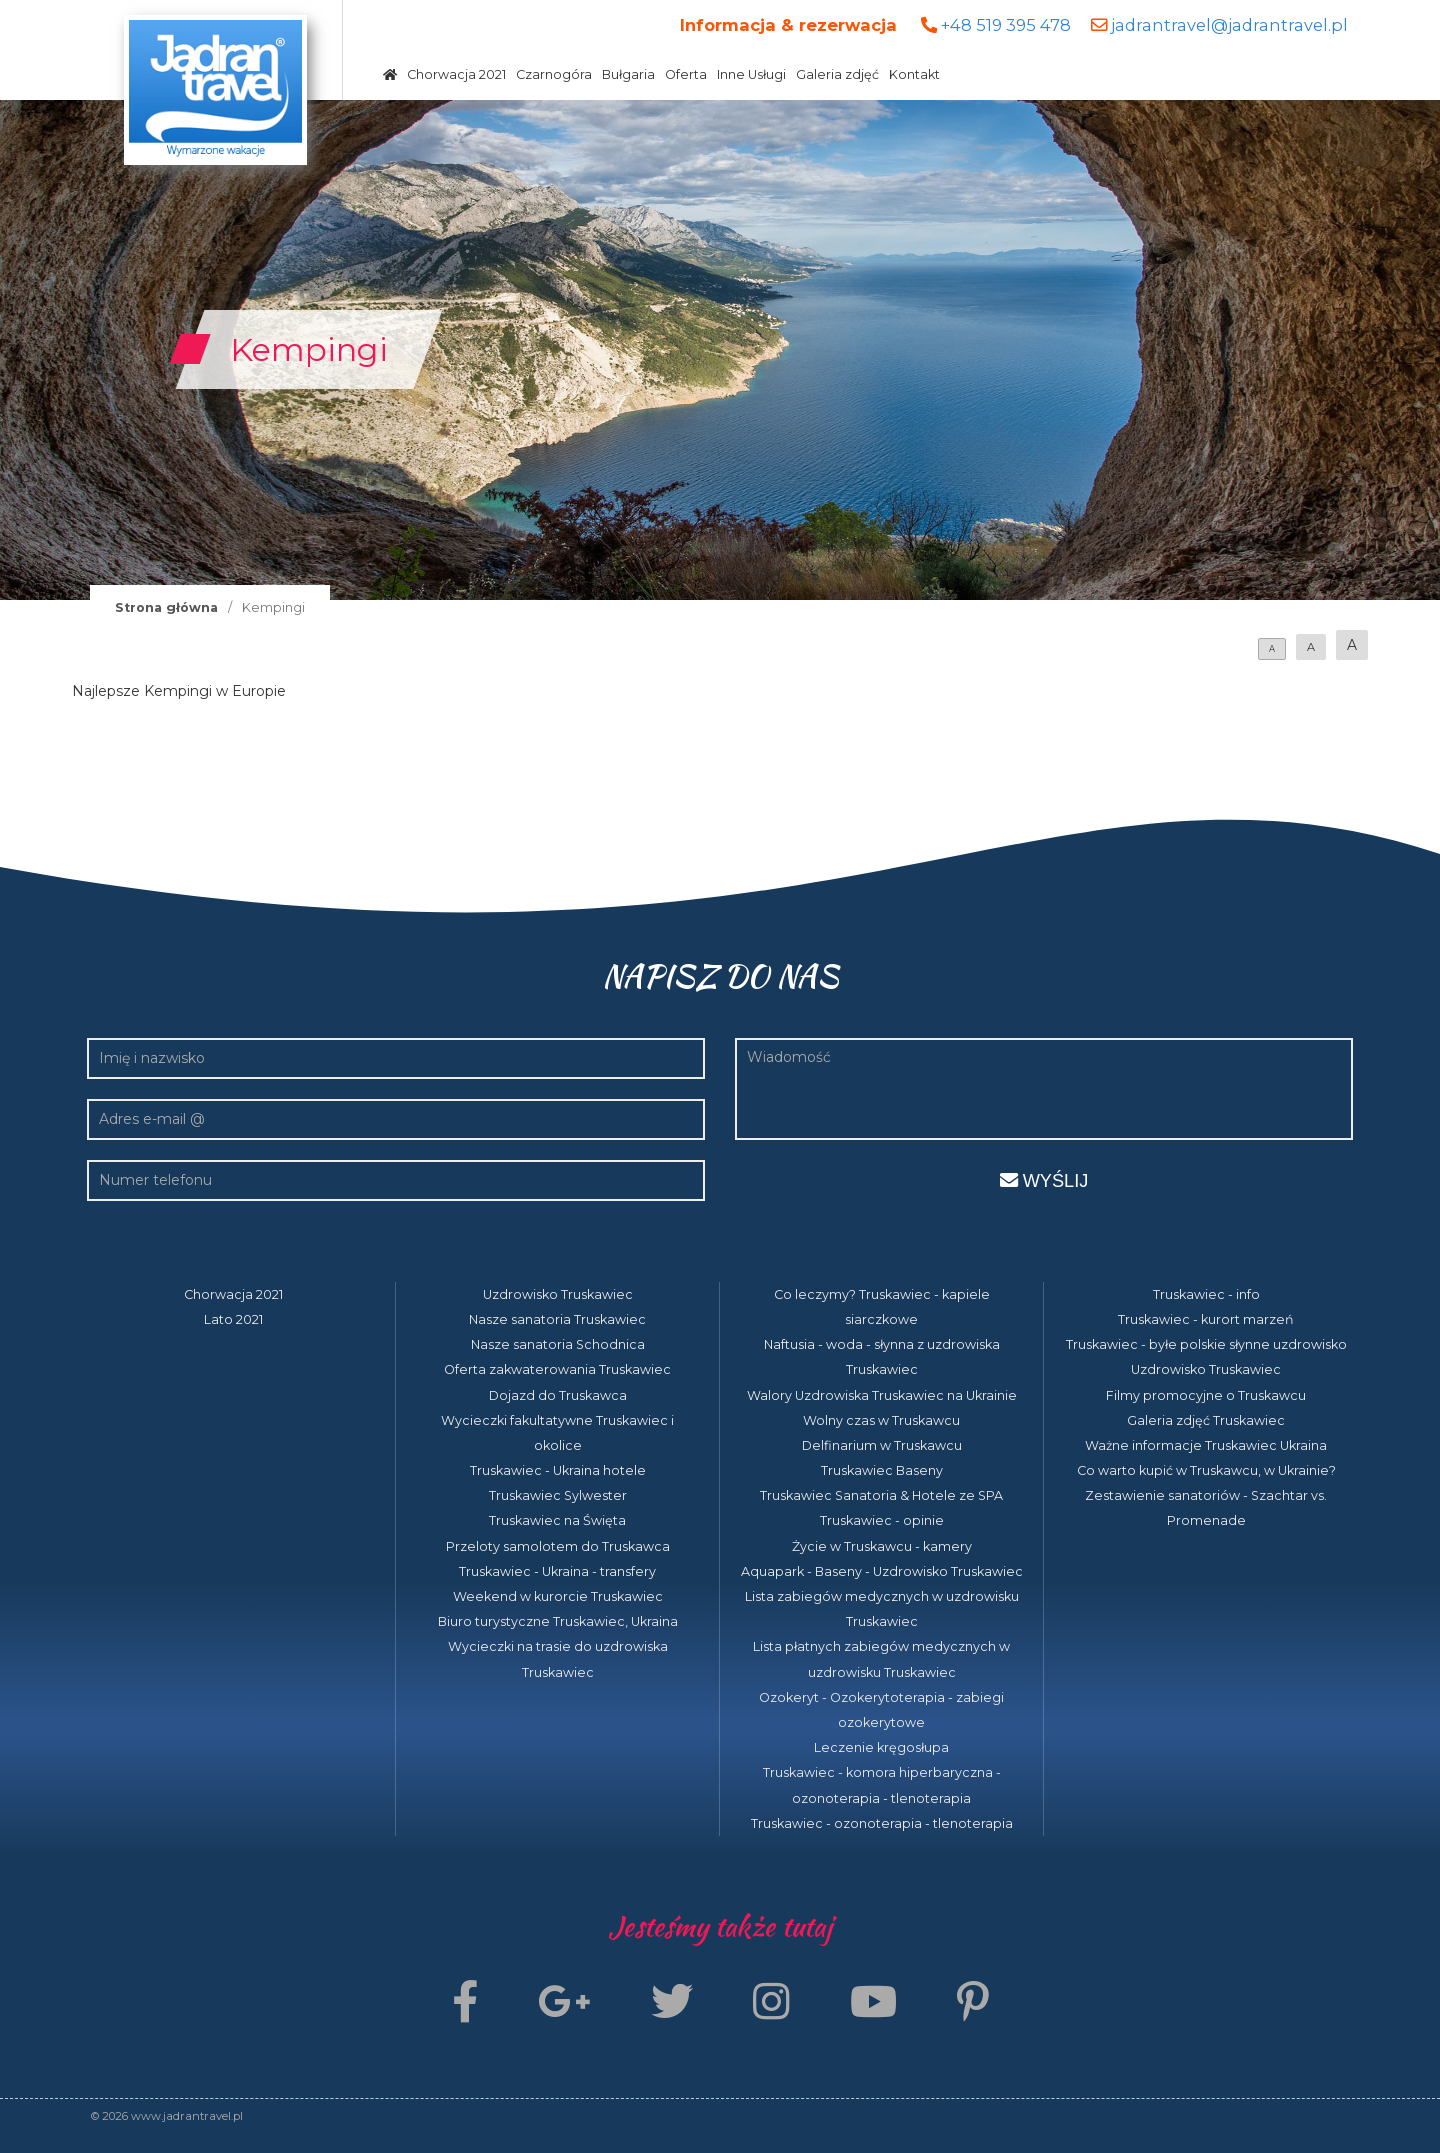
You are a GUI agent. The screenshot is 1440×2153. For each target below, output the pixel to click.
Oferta (686, 74)
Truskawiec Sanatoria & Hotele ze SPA (881, 1495)
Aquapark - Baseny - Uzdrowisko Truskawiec (882, 1571)
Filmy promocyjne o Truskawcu (1206, 1395)
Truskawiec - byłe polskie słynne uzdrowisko (1206, 1344)
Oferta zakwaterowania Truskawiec (557, 1369)
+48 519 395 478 (1006, 25)
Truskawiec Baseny (882, 1470)
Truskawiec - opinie (882, 1520)
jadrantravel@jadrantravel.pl (1229, 25)
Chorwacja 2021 (456, 74)
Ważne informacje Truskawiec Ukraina (1206, 1445)
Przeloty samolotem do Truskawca (558, 1546)
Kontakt (914, 74)
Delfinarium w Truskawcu (882, 1445)
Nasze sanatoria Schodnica (558, 1344)
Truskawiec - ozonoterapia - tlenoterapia (882, 1823)
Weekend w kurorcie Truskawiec (558, 1596)
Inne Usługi (751, 74)
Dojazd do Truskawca (558, 1395)
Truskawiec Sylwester (558, 1495)
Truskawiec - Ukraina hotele (558, 1470)
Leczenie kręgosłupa (881, 1747)
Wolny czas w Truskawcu (881, 1420)
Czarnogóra (554, 74)
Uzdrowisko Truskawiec (558, 1294)
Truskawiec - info (1206, 1294)
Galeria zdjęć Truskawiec (1206, 1420)
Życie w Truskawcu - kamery (882, 1546)
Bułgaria (628, 74)
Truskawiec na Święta (557, 1520)
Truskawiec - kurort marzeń (1206, 1319)
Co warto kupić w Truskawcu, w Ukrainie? (1206, 1470)
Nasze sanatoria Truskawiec (557, 1319)
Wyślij (1044, 1181)
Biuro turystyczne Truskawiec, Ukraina (558, 1621)
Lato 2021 (233, 1319)
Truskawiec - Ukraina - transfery (557, 1571)
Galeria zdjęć (837, 74)
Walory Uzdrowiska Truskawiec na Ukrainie (882, 1395)
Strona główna (166, 607)
